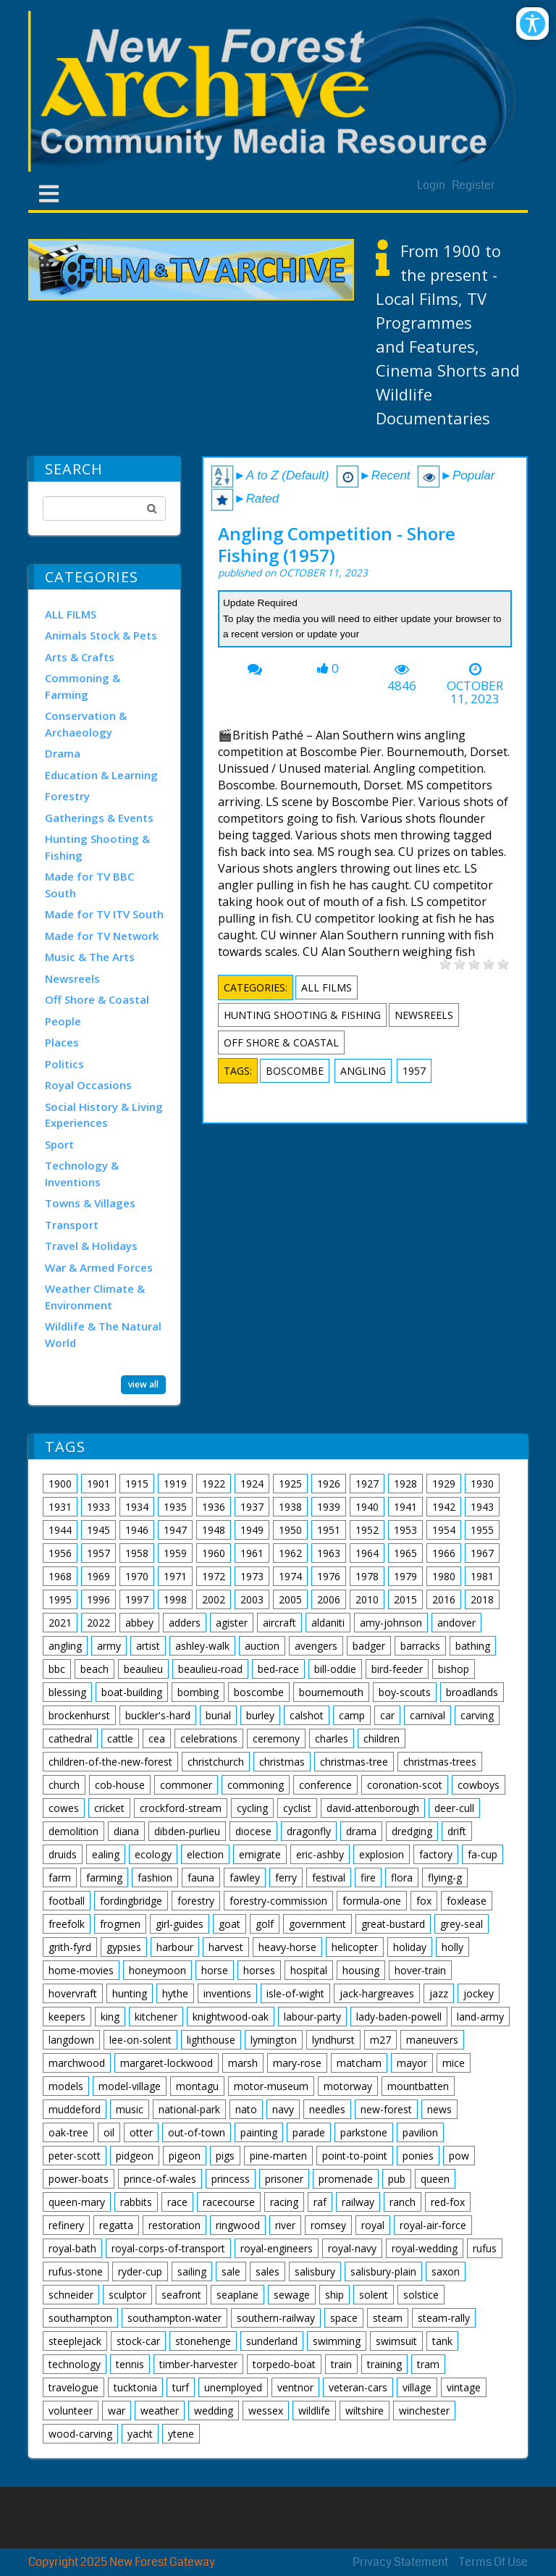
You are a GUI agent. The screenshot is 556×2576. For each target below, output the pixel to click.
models (66, 2086)
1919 (175, 1483)
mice (453, 2063)
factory (435, 1854)
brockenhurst (79, 1715)
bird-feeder (397, 1669)
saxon (445, 2271)
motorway (348, 2086)
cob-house (120, 1785)
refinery (66, 2225)
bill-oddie (335, 1669)
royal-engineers (276, 2248)
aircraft (279, 1622)
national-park (189, 2109)
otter (141, 2132)
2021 (60, 1622)
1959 (175, 1553)
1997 (136, 1599)
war (116, 2410)
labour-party (312, 2016)
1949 (252, 1530)
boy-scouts (405, 1692)
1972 (213, 1576)
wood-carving (80, 2434)
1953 (405, 1530)
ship (334, 2295)
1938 (290, 1507)
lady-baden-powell (399, 2016)
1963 (328, 1553)
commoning (255, 1785)
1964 (367, 1553)
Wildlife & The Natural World (103, 1334)
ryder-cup (140, 2271)
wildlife (314, 2410)
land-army (480, 2016)
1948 (213, 1530)
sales (267, 2271)
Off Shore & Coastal (97, 999)
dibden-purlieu (187, 1831)
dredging (412, 1831)
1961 (252, 1553)
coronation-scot (404, 1785)
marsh (243, 2063)
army (109, 1646)
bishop (453, 1669)
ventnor (295, 2387)
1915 (136, 1483)
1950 (290, 1530)
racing (284, 2202)
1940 (367, 1507)
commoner (186, 1785)
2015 (405, 1599)
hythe (175, 1993)
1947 (175, 1530)
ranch (402, 2202)
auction (262, 1646)
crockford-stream (181, 1808)
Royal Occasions (88, 1085)
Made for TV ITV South (104, 914)
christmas (282, 1762)
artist (148, 1646)
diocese (253, 1831)
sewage (292, 2295)
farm (60, 1877)
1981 (482, 1576)
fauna (201, 1877)
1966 (443, 1553)
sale (231, 2271)
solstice (421, 2295)
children (381, 1738)
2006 (328, 1599)
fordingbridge (131, 1901)
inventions (227, 1993)
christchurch (216, 1762)
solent (373, 2295)
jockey (478, 1993)
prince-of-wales (160, 2179)
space (344, 2318)
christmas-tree (354, 1762)
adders (185, 1622)
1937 (252, 1507)
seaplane (237, 2295)
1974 (290, 1576)
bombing (198, 1692)
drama (361, 1831)
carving (477, 1715)
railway (358, 2202)
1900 (60, 1483)
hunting (129, 1993)
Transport (71, 1224)
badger (369, 1646)
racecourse (229, 2202)
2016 (443, 1599)
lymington (273, 2040)
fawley (244, 1877)
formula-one (371, 1901)
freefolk (67, 1924)
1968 (60, 1576)
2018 (482, 1599)
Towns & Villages (90, 1203)
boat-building (131, 1692)
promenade (346, 2179)
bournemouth (331, 1692)
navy (283, 2109)
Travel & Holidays (91, 1245)
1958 (136, 1553)
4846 (401, 685)
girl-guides (179, 1924)
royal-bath (72, 2248)
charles (331, 1738)
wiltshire (364, 2410)
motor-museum (271, 2086)
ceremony (276, 1738)
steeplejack (75, 2341)
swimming (337, 2341)
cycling (252, 1808)
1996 (98, 1599)
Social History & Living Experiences (104, 1114)
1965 (405, 1553)
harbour (174, 1947)
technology (75, 2364)
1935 (175, 1507)
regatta (116, 2225)
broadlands (472, 1692)
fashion (155, 1877)
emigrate (260, 1854)
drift (456, 1831)
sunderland (272, 2341)
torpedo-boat (284, 2364)
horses (259, 1970)
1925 (290, 1483)
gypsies (123, 1947)
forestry (195, 1901)
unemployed (233, 2387)
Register (473, 185)
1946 (136, 1530)
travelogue (73, 2387)
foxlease (466, 1901)
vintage (464, 2387)
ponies (418, 2155)
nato (246, 2109)
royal (372, 2225)
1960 (213, 1553)
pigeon (185, 2155)
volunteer (71, 2410)
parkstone (363, 2132)
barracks (420, 1646)
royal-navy (352, 2248)
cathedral (70, 1738)
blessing (67, 1692)
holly (452, 1947)
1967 (482, 1553)
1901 (98, 1483)
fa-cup (482, 1854)
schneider (71, 2295)
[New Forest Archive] (278, 91)
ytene (181, 2434)
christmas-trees (439, 1762)
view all (143, 1383)
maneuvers (432, 2040)
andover (456, 1622)
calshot (307, 1715)
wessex (265, 2410)
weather (159, 2410)
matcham (359, 2063)
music (129, 2109)
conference (325, 1785)
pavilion (420, 2132)
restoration (174, 2225)
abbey (139, 1622)
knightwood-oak (231, 2016)
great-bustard (393, 1924)
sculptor (127, 2295)
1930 (482, 1483)
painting (258, 2132)
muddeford (75, 2109)
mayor (412, 2063)
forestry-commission (278, 1901)
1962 (290, 1553)
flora (402, 1877)
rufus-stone (76, 2271)
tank (442, 2341)
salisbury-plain (383, 2271)
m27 (380, 2040)
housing (360, 1970)
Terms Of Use (493, 2562)
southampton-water (174, 2318)
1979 (405, 1576)
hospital (308, 1970)
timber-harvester (198, 2364)
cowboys (479, 1785)
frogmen (120, 1924)
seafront (181, 2295)
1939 (328, 1507)
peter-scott (75, 2155)
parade (308, 2132)
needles (327, 2109)
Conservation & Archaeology (86, 723)
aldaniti (328, 1622)
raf (320, 2202)
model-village (129, 2086)
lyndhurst (333, 2040)
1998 (175, 1599)
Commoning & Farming (82, 686)
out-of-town (196, 2132)
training (384, 2364)
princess (230, 2179)
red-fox (448, 2202)
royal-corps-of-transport (168, 2248)
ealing (105, 1854)
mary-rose (297, 2063)
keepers (67, 2016)
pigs (225, 2155)
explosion (381, 1854)
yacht (140, 2434)
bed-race (278, 1669)
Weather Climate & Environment (95, 1296)
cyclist (297, 1808)
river (285, 2225)
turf (180, 2387)
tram (428, 2364)
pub (396, 2179)
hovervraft (73, 1993)
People (63, 1021)
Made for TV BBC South (89, 884)
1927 (367, 1483)
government (317, 1924)
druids (63, 1854)
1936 (213, 1507)
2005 (290, 1599)
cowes (64, 1808)
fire (368, 1877)
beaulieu (143, 1669)
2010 (367, 1599)
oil (109, 2132)
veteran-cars (358, 2387)
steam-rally (444, 2318)
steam (388, 2318)
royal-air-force (433, 2225)
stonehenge (203, 2341)
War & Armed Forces (99, 1267)
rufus (485, 2248)
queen (435, 2179)
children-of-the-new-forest (110, 1762)
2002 (213, 1599)
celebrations (208, 1738)
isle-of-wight (295, 1993)
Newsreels (72, 978)
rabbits (136, 2202)
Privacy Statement (400, 2562)
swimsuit (396, 2341)
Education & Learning (101, 775)
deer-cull (454, 1808)
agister (232, 1622)
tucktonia (135, 2387)
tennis (130, 2364)
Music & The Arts (90, 956)
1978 (367, 1576)
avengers (316, 1646)
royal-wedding (425, 2248)
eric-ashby (320, 1854)
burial (218, 1715)
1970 (136, 1576)
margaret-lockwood (166, 2063)
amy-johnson (391, 1622)
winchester (424, 2410)
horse (214, 1970)
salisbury (315, 2271)
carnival (427, 1715)
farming (104, 1877)
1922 (213, 1483)
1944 (60, 1530)
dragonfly (309, 1831)
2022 (98, 1622)
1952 (367, 1530)
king (110, 2016)
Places (62, 1042)
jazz (438, 1993)
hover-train (420, 1970)
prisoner (284, 2179)
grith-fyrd (70, 1947)
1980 (443, 1576)
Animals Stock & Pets (101, 635)
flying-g (445, 1877)
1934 (136, 1507)
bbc (57, 1669)
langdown (71, 2040)
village (417, 2387)
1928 (405, 1483)
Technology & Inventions (82, 1173)
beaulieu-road (210, 1669)
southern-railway (276, 2318)
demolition (73, 1831)
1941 (405, 1507)
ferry (286, 1877)
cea (156, 1738)
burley (260, 1715)
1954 (443, 1530)
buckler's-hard (157, 1715)
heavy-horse (287, 1947)
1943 (482, 1507)
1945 (98, 1530)
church (64, 1785)
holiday (409, 1947)
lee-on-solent (140, 2040)
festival (328, 1877)
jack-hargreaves (377, 1993)
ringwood (238, 2225)
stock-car (138, 2341)
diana (126, 1831)
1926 (328, 1483)
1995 (60, 1599)
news (439, 2109)
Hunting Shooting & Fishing (97, 847)
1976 (328, 1576)
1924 (252, 1483)
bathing (472, 1646)
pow (459, 2155)
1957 (414, 1071)
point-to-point (354, 2155)
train (341, 2364)
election (205, 1854)
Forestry (67, 796)
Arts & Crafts (79, 657)
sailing (191, 2271)
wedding (213, 2410)
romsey (328, 2225)
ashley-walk (202, 1646)
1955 (482, 1530)
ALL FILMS (70, 614)
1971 (175, 1576)
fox (423, 1901)
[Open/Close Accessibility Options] (532, 23)
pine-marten (278, 2155)
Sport (59, 1144)
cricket (109, 1808)
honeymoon (157, 1970)
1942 (443, 1507)
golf (265, 1924)
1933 (98, 1507)
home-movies (81, 1970)
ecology (153, 1854)
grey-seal (461, 1924)
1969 (98, 1576)
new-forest (386, 2109)
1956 (60, 1553)
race (177, 2202)
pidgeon (134, 2155)
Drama (62, 753)
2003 (252, 1599)
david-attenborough (373, 1808)
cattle (120, 1738)
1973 (252, 1576)
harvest (225, 1947)
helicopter (355, 1947)
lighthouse (211, 2040)
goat (229, 1924)
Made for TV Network (102, 935)
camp (352, 1715)
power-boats (79, 2179)
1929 (443, 1483)
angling (363, 1071)
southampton (80, 2318)
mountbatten (418, 2086)
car (387, 1715)
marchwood (77, 2063)
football (67, 1901)
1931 (60, 1507)
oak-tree (68, 2132)
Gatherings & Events (99, 817)
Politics (64, 1064)
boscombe (295, 1071)
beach (94, 1669)
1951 (328, 1530)
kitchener (156, 2016)
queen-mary (77, 2202)
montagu (197, 2086)
